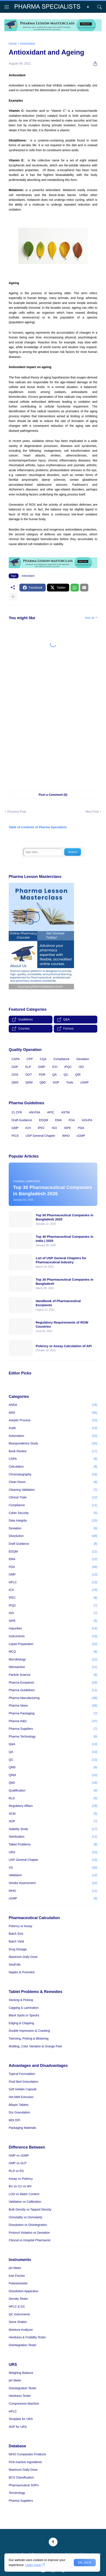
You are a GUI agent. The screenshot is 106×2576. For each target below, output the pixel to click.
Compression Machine (24, 2403)
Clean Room (53, 1482)
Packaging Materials (22, 2127)
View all (89, 617)
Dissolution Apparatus (23, 2291)
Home (13, 43)
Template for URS (21, 2419)
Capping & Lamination (24, 2007)
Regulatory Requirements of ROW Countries (62, 1324)
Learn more (33, 2565)
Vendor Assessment (53, 1883)
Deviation (82, 1059)
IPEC (41, 1128)
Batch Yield (16, 1941)
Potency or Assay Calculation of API (64, 1346)
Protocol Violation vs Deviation (29, 2232)
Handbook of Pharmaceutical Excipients (58, 1303)
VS (53, 1868)
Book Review (53, 1451)
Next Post (92, 811)
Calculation (53, 1467)
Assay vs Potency (21, 2178)
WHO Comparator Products (27, 2454)
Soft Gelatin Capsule (23, 2089)
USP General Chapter (40, 1135)
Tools (69, 1082)
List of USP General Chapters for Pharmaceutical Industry (61, 1260)
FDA (72, 1120)
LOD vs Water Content (24, 2194)
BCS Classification (21, 2477)
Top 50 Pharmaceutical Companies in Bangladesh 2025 (64, 1217)
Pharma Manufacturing (53, 1698)
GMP (41, 1067)
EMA (58, 1120)
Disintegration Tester (22, 2345)
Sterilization (53, 1837)
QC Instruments (19, 2314)
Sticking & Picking (21, 2000)
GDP (15, 1067)
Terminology (17, 2493)
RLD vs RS (16, 2171)
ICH (54, 1067)
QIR (78, 1074)
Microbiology (53, 1659)
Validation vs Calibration (25, 2201)
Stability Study (53, 1829)
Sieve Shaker (18, 2322)
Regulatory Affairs (53, 1806)
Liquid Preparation (53, 1644)
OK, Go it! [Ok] (84, 2562)
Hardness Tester (20, 2395)
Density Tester (18, 2298)
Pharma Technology (53, 1737)
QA (54, 1074)
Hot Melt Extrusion (21, 2097)
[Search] (99, 7)
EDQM (43, 1120)
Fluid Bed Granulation (23, 2081)
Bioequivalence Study (53, 1443)
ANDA (53, 1405)
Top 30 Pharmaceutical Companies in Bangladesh (64, 1282)
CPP (30, 1059)
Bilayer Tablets (19, 2105)
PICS (15, 1135)
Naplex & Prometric (22, 1972)
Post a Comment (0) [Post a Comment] (53, 794)
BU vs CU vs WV (20, 2186)
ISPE (67, 1128)
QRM (29, 1082)
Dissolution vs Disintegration (28, 2225)
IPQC (68, 1067)
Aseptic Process (53, 1420)
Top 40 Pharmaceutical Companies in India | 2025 (64, 1239)
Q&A (53, 1744)
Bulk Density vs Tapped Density (30, 2209)
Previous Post (16, 811)
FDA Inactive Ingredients (25, 2462)
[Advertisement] (53, 727)
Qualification (53, 1790)
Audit (53, 1428)
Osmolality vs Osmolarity (25, 2217)
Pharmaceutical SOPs (24, 2485)
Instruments (53, 1636)
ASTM (65, 1112)
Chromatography (53, 1474)
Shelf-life (14, 1964)
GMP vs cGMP (19, 2155)
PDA (81, 1128)
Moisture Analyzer (21, 2329)
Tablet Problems (53, 1844)
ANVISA (34, 1112)
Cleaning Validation (53, 1490)
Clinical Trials (53, 1497)
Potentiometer (18, 2283)
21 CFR (17, 1112)
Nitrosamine (53, 1667)
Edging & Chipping (21, 2023)
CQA (43, 1059)
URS (53, 1852)
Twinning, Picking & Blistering (29, 2038)
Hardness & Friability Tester (27, 2337)
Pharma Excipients (53, 1683)
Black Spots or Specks (24, 2015)
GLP (28, 1067)
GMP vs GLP (17, 2163)
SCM (53, 1814)
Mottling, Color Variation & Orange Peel (35, 2046)
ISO (81, 1067)
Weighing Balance (21, 2373)
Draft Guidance (22, 1120)
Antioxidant (27, 43)
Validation (53, 1875)
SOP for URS (18, 2426)
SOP (56, 1082)
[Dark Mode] (89, 7)
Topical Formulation (22, 2074)
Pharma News (53, 1706)
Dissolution (53, 1536)
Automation (53, 1436)
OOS (15, 1074)
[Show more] (13, 597)
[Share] (93, 63)
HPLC (53, 1582)
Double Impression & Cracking (29, 2030)
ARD (53, 1413)
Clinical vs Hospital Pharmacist (29, 2240)
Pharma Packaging (53, 1713)
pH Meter (15, 2268)
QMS (15, 1082)
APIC (50, 1112)
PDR (42, 1074)
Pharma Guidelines (53, 1690)
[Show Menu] (6, 7)
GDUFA (87, 1120)
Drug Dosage (18, 1949)
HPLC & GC (17, 2306)
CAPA (16, 1059)
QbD (43, 1082)
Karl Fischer (17, 2275)
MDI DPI (14, 2120)
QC (66, 1074)
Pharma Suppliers (53, 1729)
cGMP (84, 1082)
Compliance (61, 1059)
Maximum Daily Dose (23, 1957)
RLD (53, 1798)
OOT (28, 1074)
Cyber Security (53, 1513)
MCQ (53, 1652)
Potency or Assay (20, 1926)
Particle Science (53, 1675)
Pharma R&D (53, 1721)
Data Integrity (53, 1521)
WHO (66, 1135)
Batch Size (16, 1933)
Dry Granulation (19, 2112)
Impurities (53, 1628)
